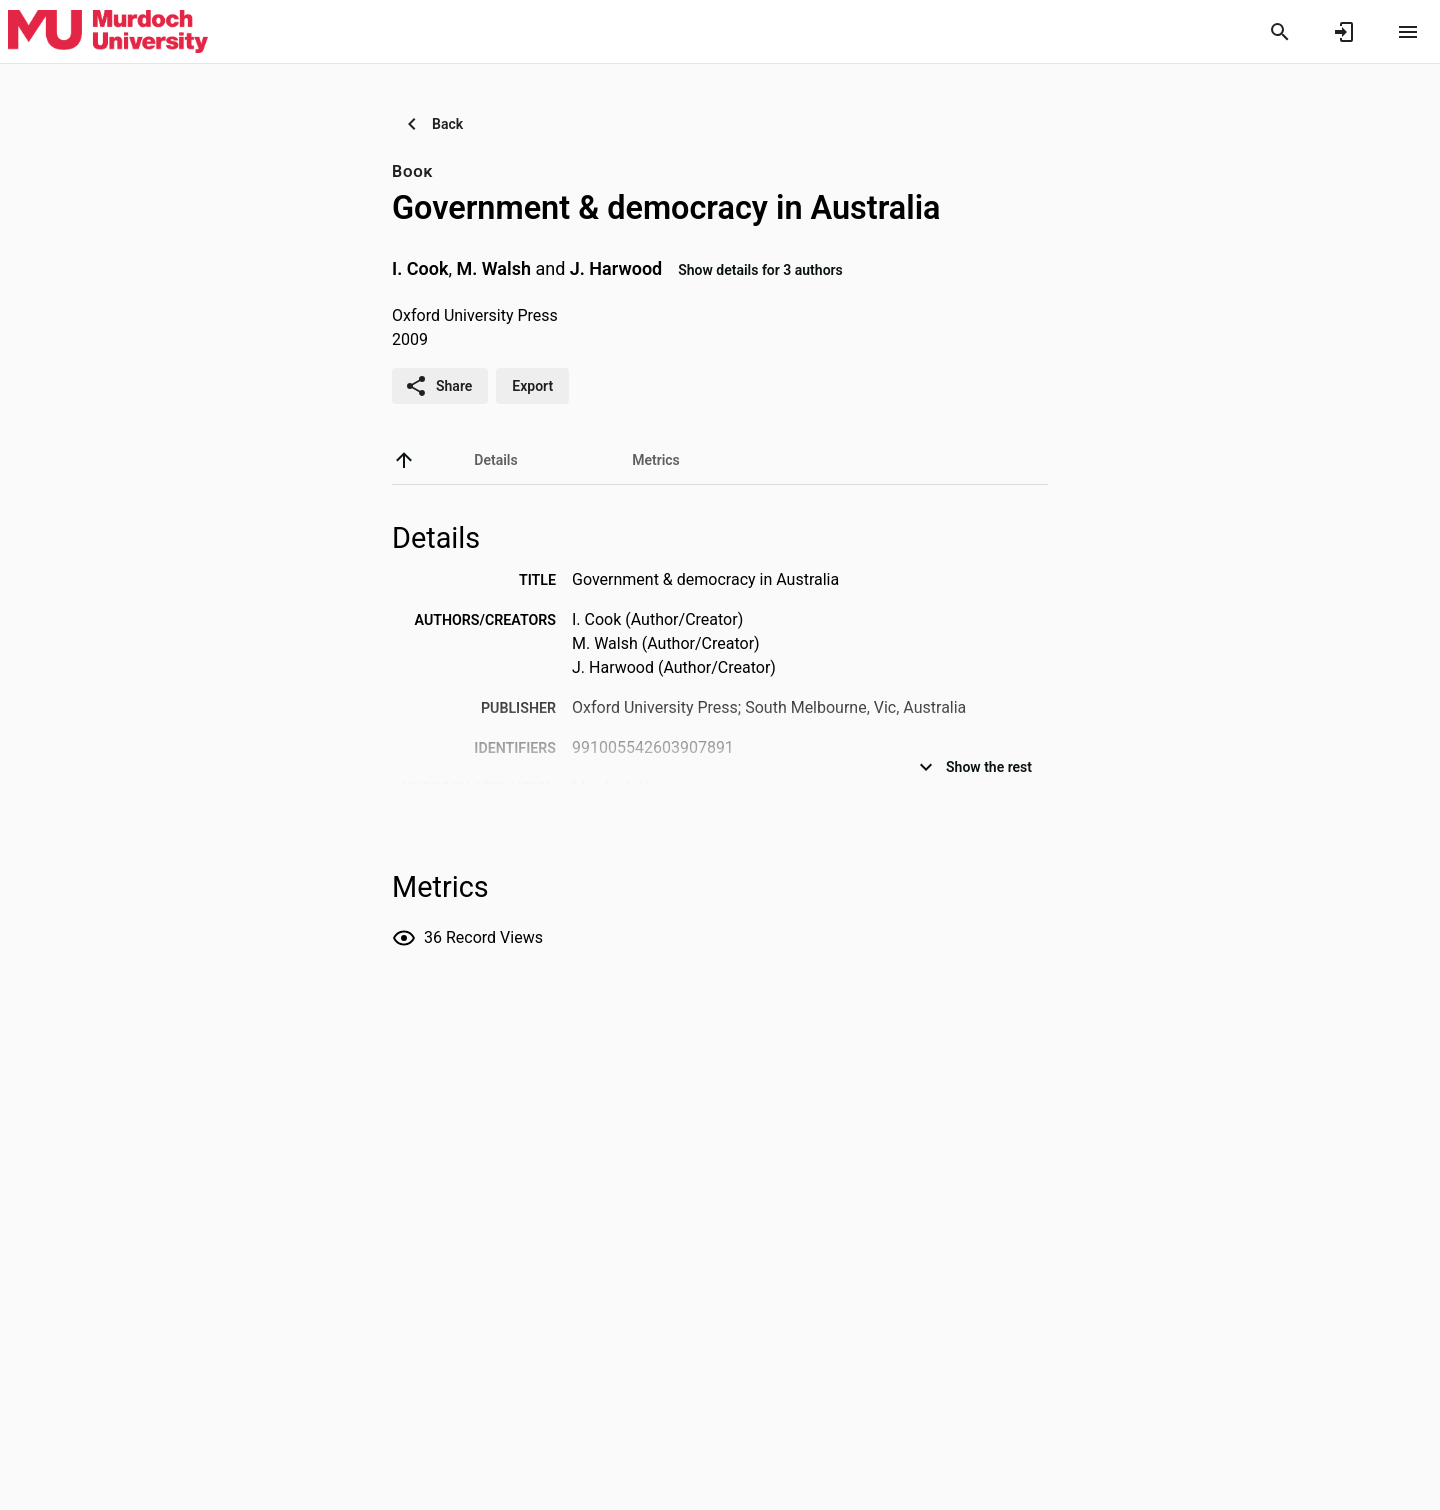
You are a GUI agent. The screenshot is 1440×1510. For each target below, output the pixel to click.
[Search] (1280, 32)
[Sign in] (1344, 32)
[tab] (496, 460)
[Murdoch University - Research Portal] (108, 31)
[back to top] (404, 460)
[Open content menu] (1408, 32)
